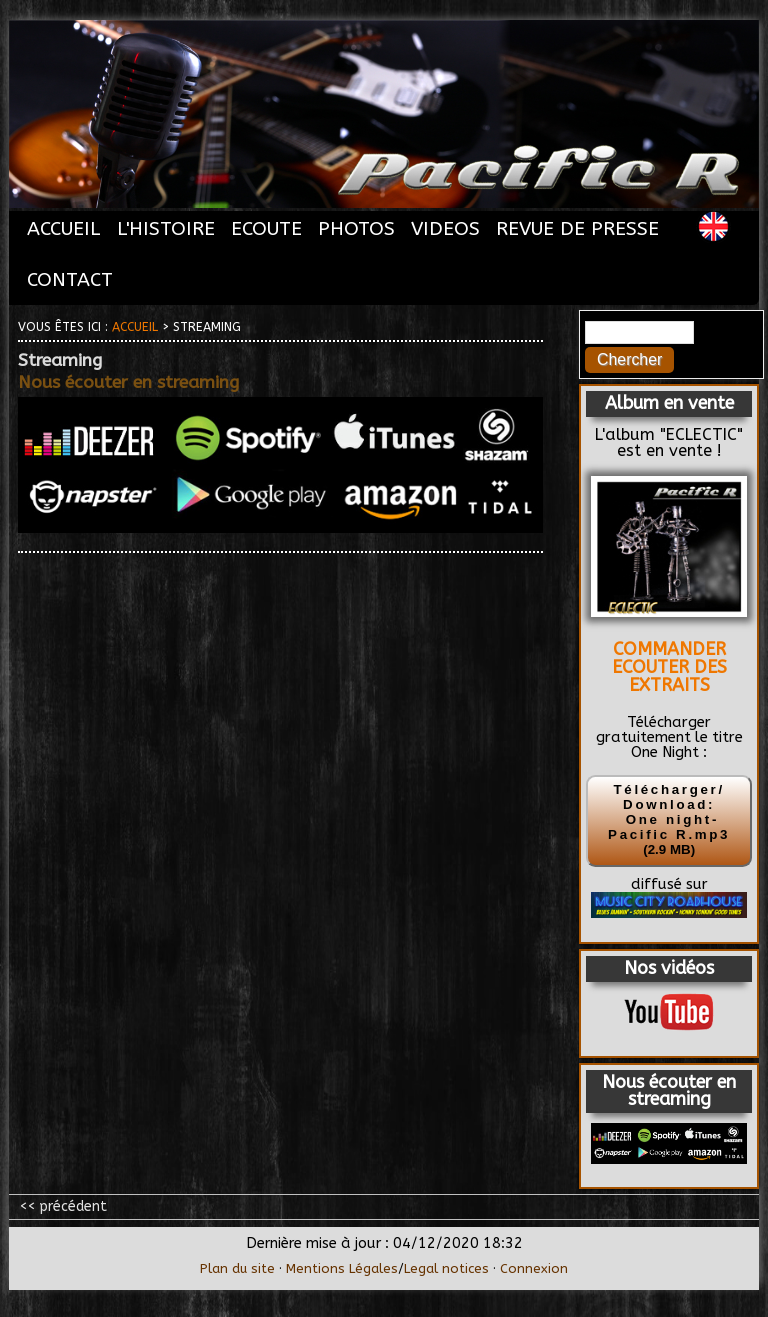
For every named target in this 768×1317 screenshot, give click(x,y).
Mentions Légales (342, 1268)
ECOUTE (266, 228)
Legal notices (446, 1268)
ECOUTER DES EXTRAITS (669, 676)
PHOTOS (356, 228)
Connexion (534, 1268)
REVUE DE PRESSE (577, 228)
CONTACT (70, 279)
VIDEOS (445, 228)
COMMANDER (669, 649)
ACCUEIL (64, 228)
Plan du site (237, 1268)
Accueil (135, 327)
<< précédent (63, 1207)
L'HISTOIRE (166, 228)
